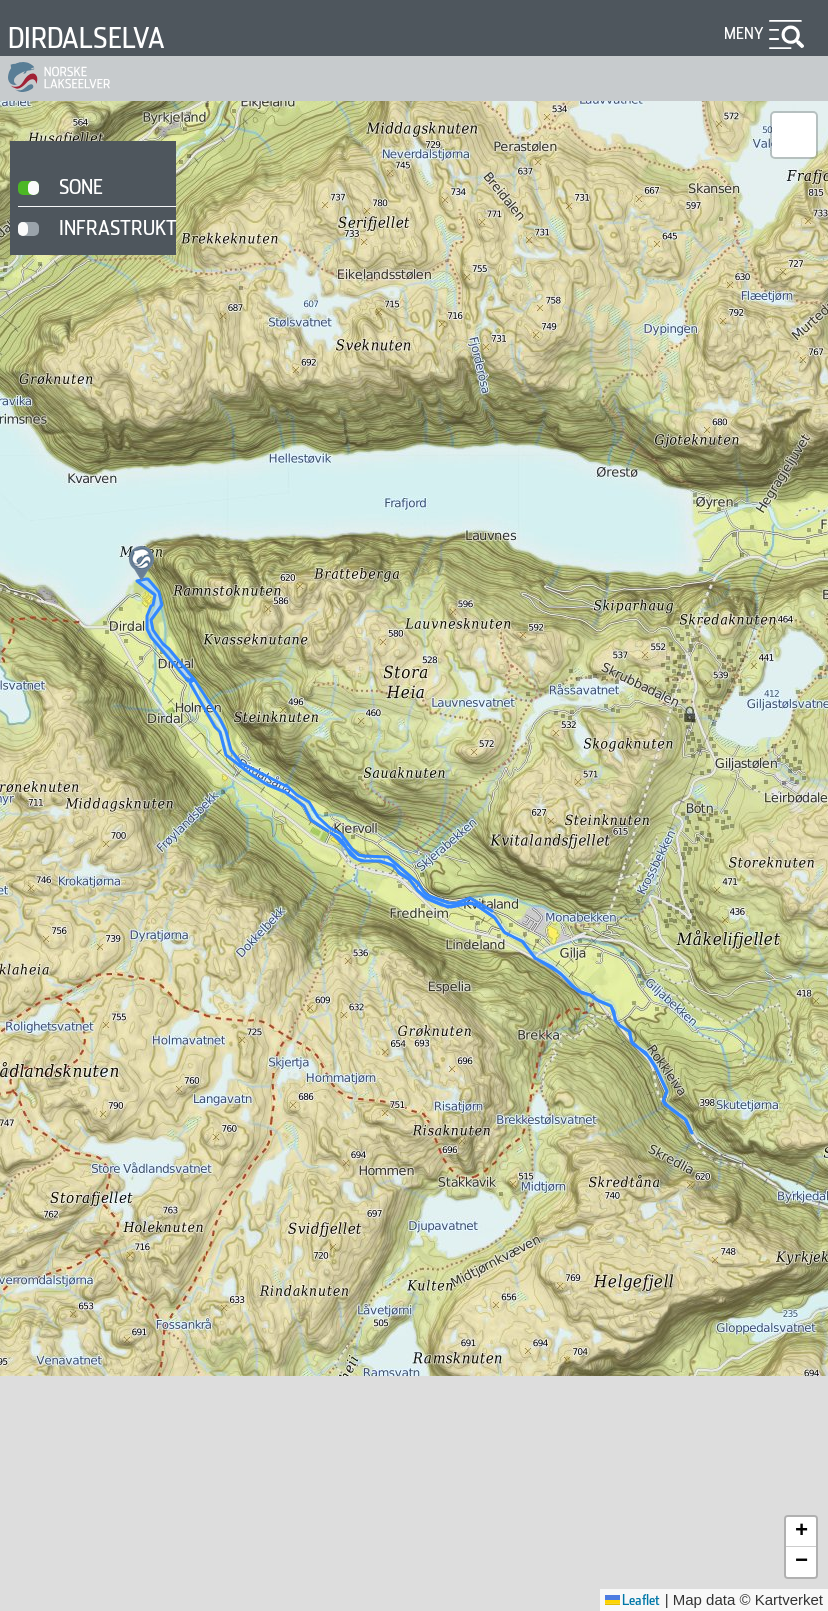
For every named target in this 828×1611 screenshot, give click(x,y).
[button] (141, 563)
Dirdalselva (86, 38)
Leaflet (632, 1600)
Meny (744, 33)
